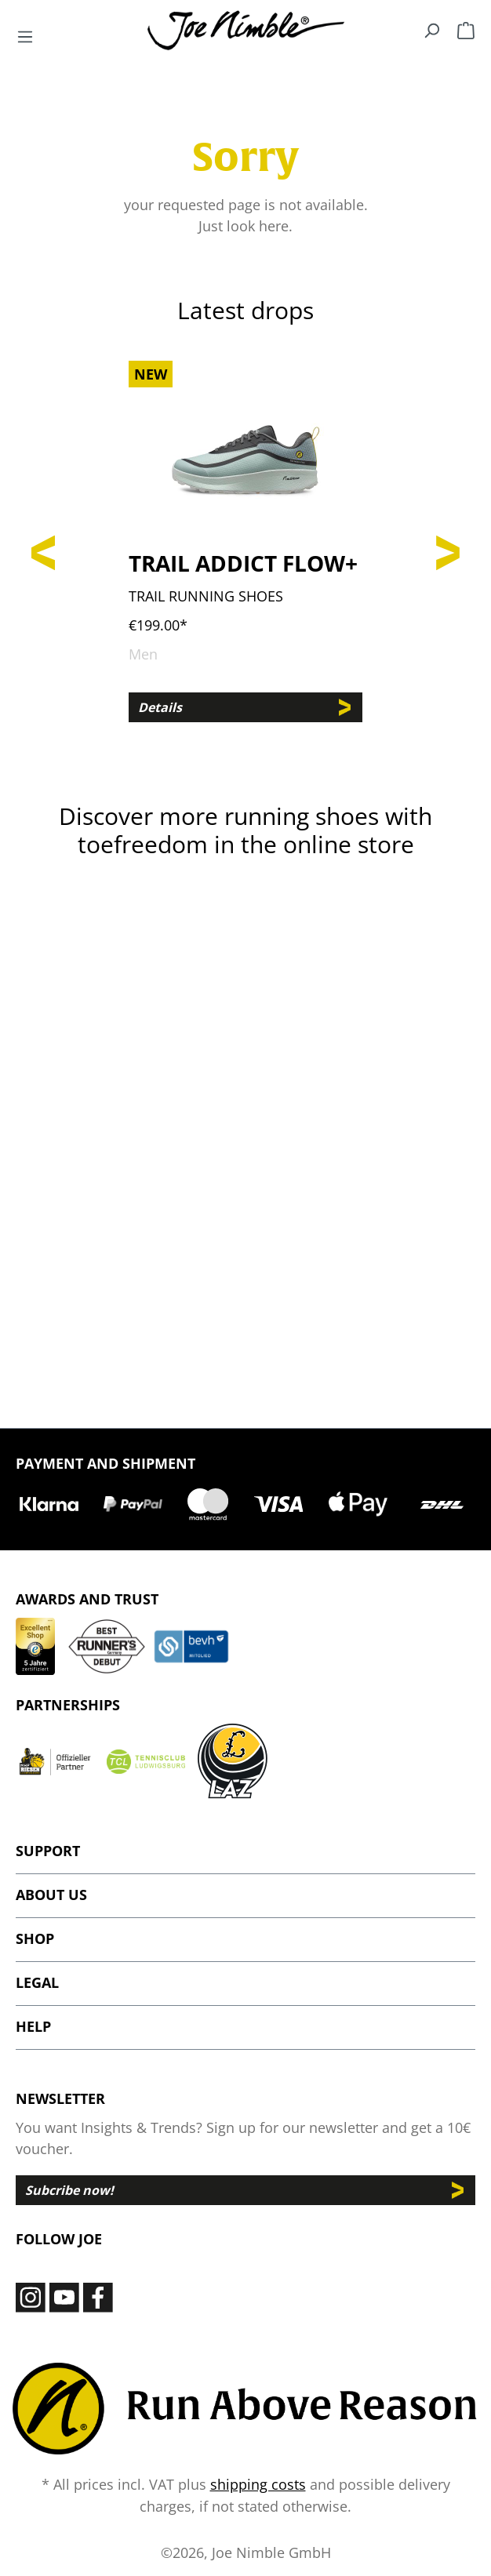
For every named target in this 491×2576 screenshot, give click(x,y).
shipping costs (258, 2484)
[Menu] (25, 36)
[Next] (448, 550)
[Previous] (43, 550)
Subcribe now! (69, 2190)
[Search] (431, 29)
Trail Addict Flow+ (243, 563)
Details (160, 707)
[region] (245, 550)
